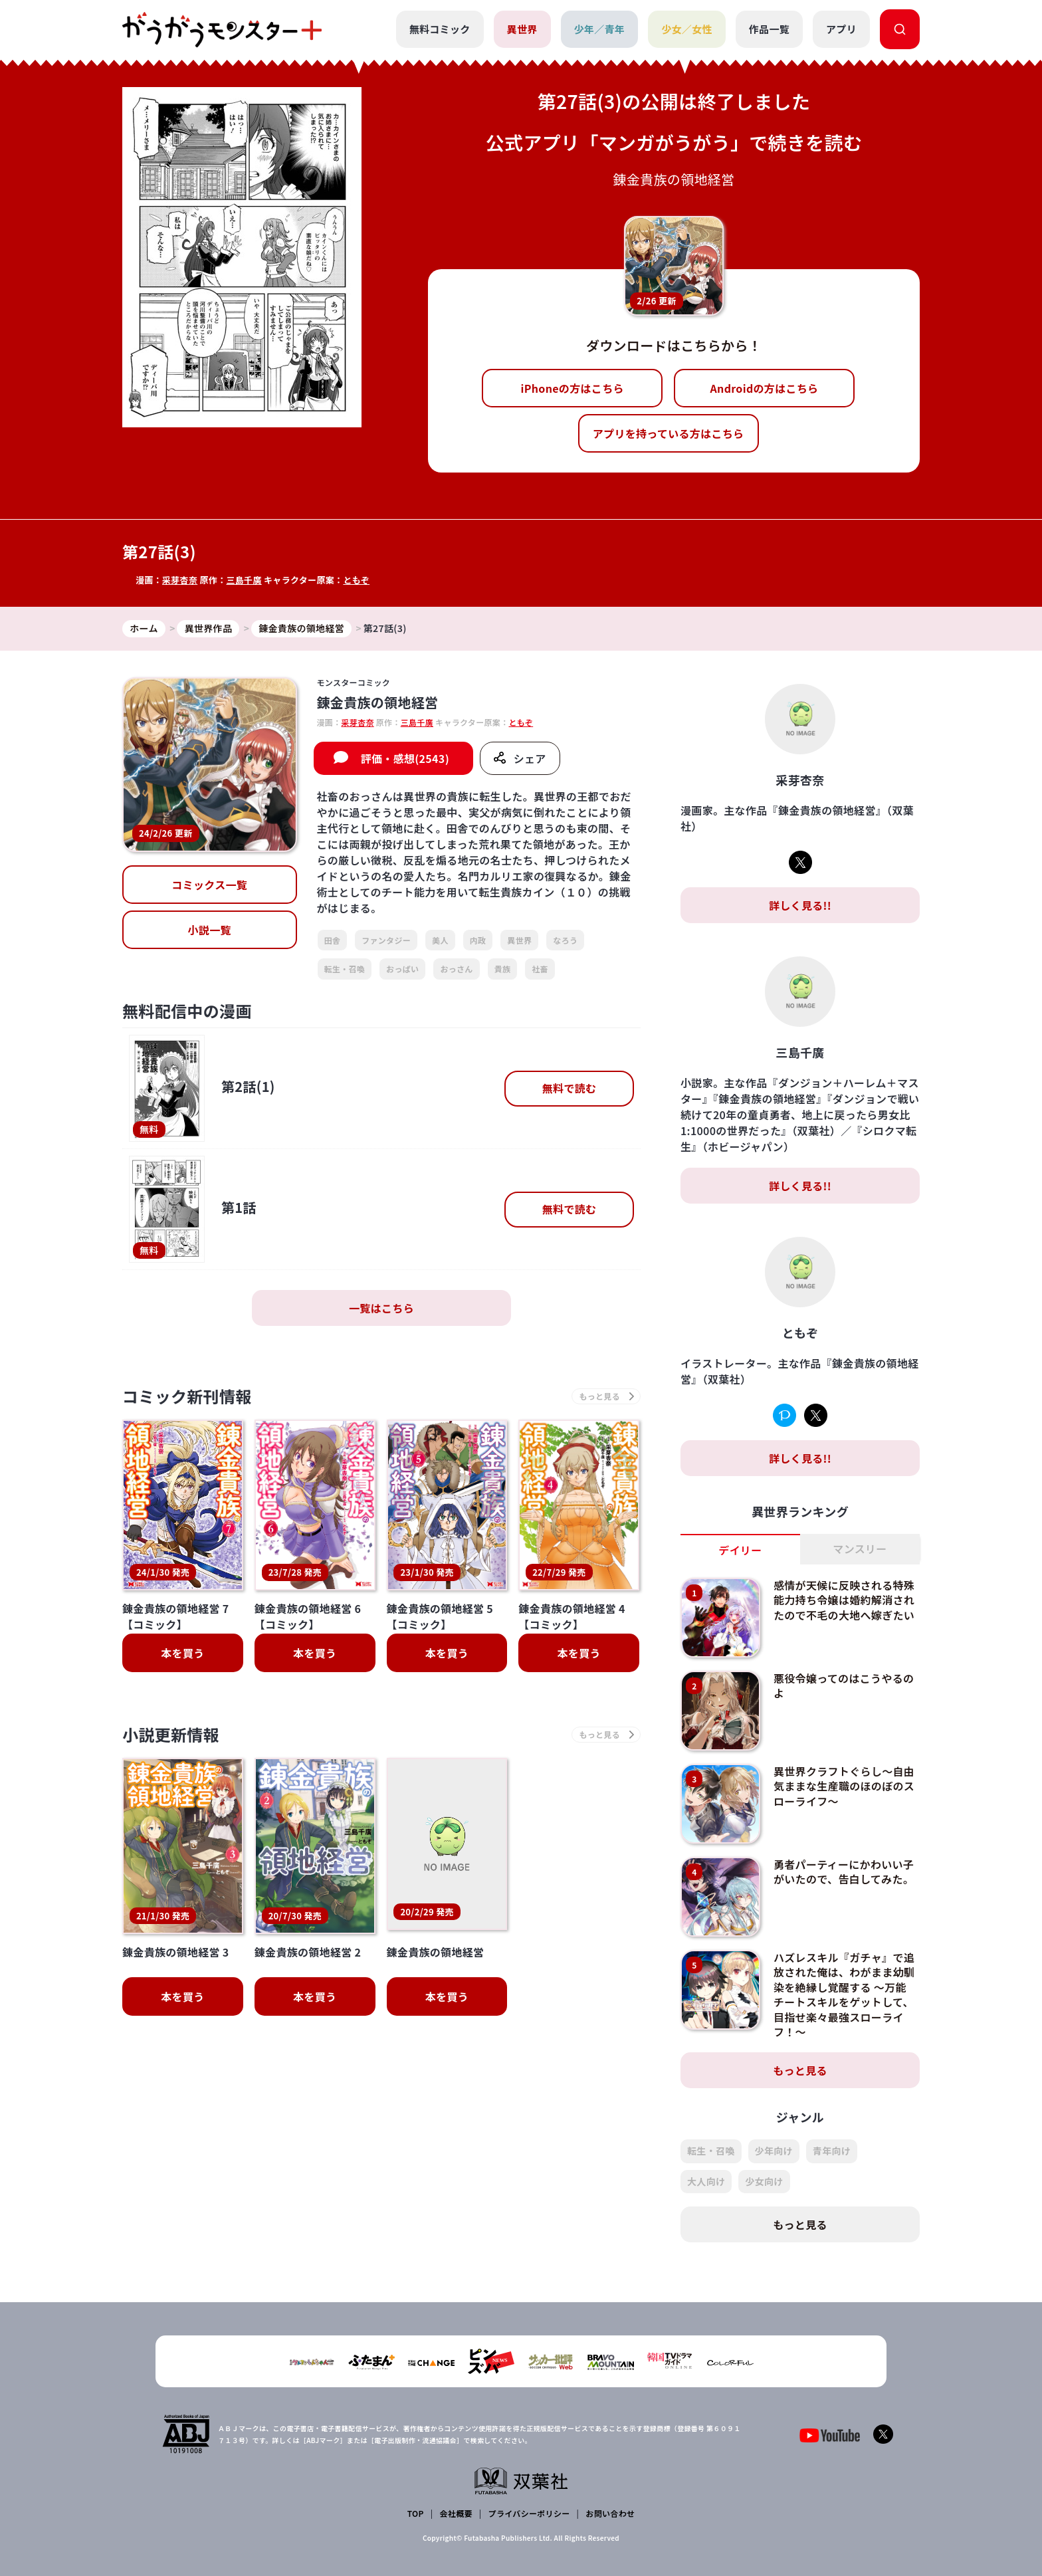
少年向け (774, 2150)
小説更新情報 (170, 1734)
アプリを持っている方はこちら (668, 433)
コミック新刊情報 (187, 1396)
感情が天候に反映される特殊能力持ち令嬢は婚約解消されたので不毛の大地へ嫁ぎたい (844, 1600)
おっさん (456, 968)
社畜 (540, 968)
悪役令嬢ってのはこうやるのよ (844, 1685)
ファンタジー (386, 940)
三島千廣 (243, 580)
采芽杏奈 (179, 580)
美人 (440, 940)
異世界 (522, 29)
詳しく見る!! (800, 905)
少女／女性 (686, 29)
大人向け (706, 2181)
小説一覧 (209, 930)
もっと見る (800, 2070)
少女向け (764, 2181)
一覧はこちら (381, 1308)
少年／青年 (599, 29)
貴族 (502, 968)
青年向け (832, 2150)
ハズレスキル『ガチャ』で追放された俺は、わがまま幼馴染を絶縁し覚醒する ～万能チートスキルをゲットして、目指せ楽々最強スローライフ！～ (844, 1994)
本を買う (182, 1653)
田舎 (332, 940)
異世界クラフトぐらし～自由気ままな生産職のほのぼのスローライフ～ (844, 1786)
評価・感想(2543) (405, 758)
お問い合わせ (610, 2513)
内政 (478, 940)
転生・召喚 (344, 968)
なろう (565, 940)
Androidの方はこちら (764, 388)
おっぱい (402, 968)
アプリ (841, 29)
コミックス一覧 (209, 885)
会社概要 (456, 2513)
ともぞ (356, 580)
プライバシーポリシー (529, 2513)
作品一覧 (769, 29)
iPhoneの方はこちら (572, 388)
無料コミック (439, 29)
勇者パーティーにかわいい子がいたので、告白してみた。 (844, 1871)
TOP (415, 2513)
